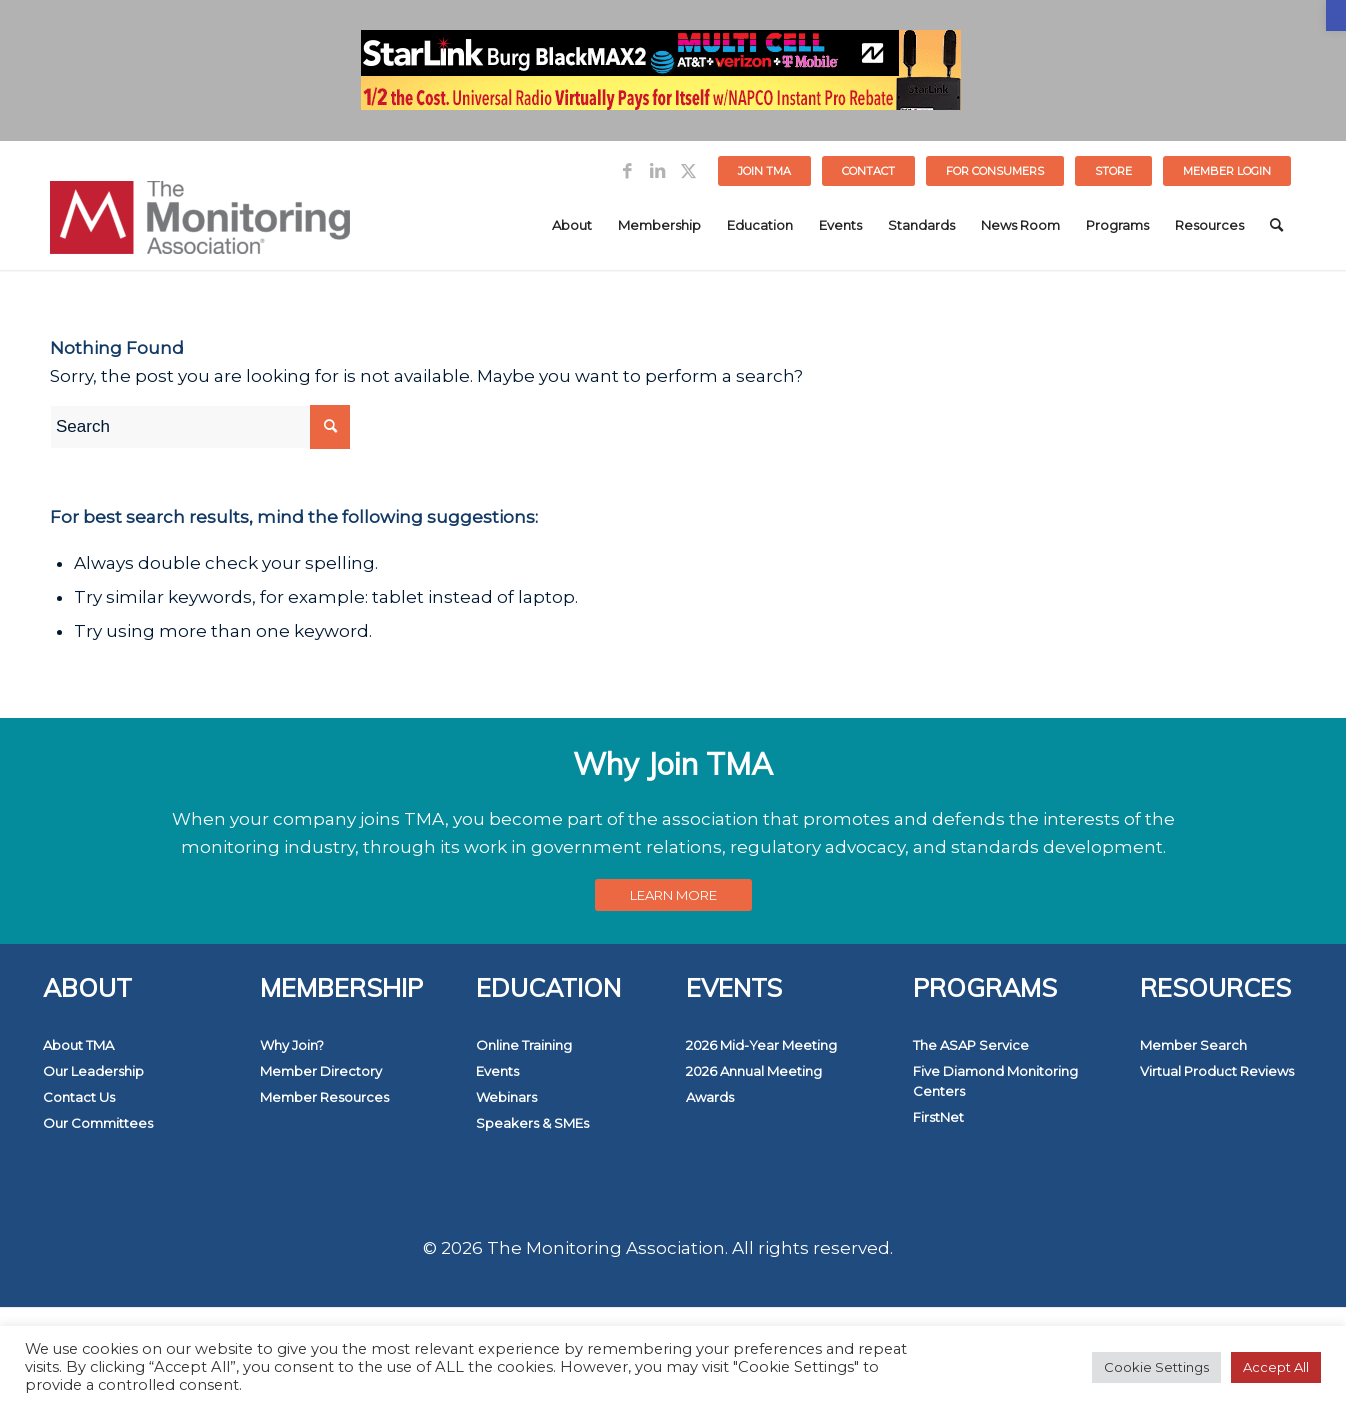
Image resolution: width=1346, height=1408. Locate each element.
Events (497, 1071)
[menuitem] (765, 171)
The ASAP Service (971, 1045)
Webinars (506, 1097)
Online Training (524, 1045)
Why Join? (292, 1045)
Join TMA (764, 171)
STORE (1113, 171)
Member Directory (321, 1071)
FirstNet (938, 1117)
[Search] (1276, 225)
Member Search (1193, 1045)
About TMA (78, 1045)
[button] (1336, 15)
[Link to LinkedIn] (657, 171)
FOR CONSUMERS (995, 171)
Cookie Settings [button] (1156, 1367)
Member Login (1227, 171)
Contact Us (79, 1097)
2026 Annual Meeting (754, 1071)
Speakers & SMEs (532, 1123)
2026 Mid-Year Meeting (761, 1045)
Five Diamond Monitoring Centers (995, 1081)
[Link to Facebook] (627, 171)
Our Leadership (93, 1071)
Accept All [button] (1276, 1367)
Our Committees (98, 1123)
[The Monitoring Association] (200, 225)
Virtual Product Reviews (1217, 1071)
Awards (710, 1097)
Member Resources (324, 1097)
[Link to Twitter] (688, 171)
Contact (868, 171)
